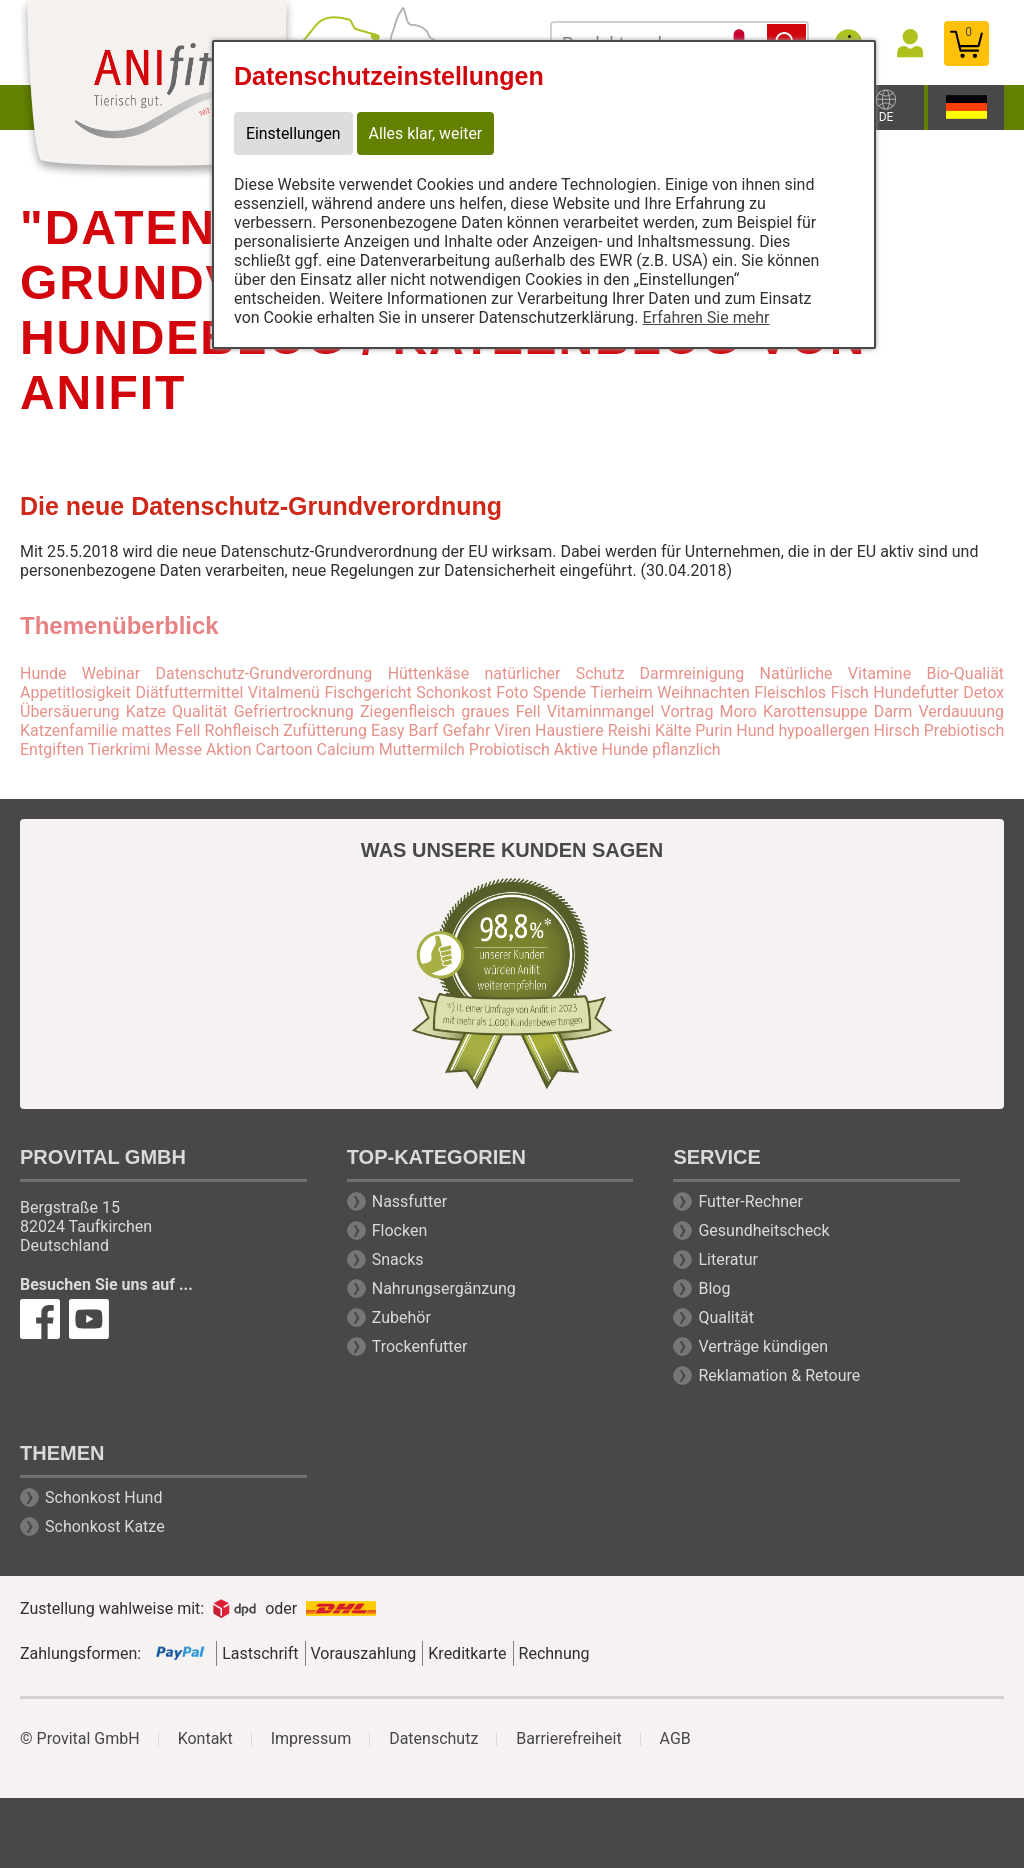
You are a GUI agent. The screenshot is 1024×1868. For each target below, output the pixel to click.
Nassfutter (409, 1201)
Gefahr (466, 730)
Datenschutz (433, 1739)
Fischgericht (367, 692)
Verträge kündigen (763, 1346)
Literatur (728, 1259)
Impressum (311, 1739)
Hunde (43, 673)
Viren (512, 730)
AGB (675, 1739)
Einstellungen (294, 133)
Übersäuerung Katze (93, 711)
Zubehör (401, 1317)
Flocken (400, 1230)
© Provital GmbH (80, 1739)
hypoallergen (823, 730)
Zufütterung (325, 730)
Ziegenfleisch (407, 711)
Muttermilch (422, 749)
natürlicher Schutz (554, 673)
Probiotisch (509, 749)
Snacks (398, 1259)
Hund (755, 730)
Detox (983, 692)
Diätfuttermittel (189, 692)
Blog (714, 1288)
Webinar (111, 673)
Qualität (199, 711)
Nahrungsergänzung (444, 1288)
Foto (512, 692)
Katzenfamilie (69, 730)
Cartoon (284, 749)
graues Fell (500, 711)
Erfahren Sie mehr (706, 317)
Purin (713, 730)
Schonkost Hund (103, 1497)
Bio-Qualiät (965, 673)
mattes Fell (161, 730)
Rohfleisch (242, 730)
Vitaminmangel (601, 711)
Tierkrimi (119, 749)
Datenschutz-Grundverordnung (263, 673)
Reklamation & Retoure (779, 1375)
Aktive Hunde (601, 749)
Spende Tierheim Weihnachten (641, 692)
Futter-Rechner (750, 1201)
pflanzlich (686, 749)
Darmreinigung (692, 673)
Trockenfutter (420, 1346)
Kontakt (205, 1739)
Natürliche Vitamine (836, 673)
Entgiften (52, 749)
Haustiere (569, 730)
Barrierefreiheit (568, 1739)
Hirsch (897, 730)
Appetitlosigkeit (75, 692)
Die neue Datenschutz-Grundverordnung (261, 506)
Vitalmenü (284, 692)
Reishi (629, 730)
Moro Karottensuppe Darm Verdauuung (861, 711)
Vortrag (687, 711)
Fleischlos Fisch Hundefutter (856, 692)
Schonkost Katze (105, 1526)
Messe (177, 749)
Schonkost (453, 692)
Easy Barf (404, 730)
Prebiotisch (964, 730)
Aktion (229, 749)
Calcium (346, 749)
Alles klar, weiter (427, 133)
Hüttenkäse (429, 673)
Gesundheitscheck (763, 1230)
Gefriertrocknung (294, 711)
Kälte (673, 730)
